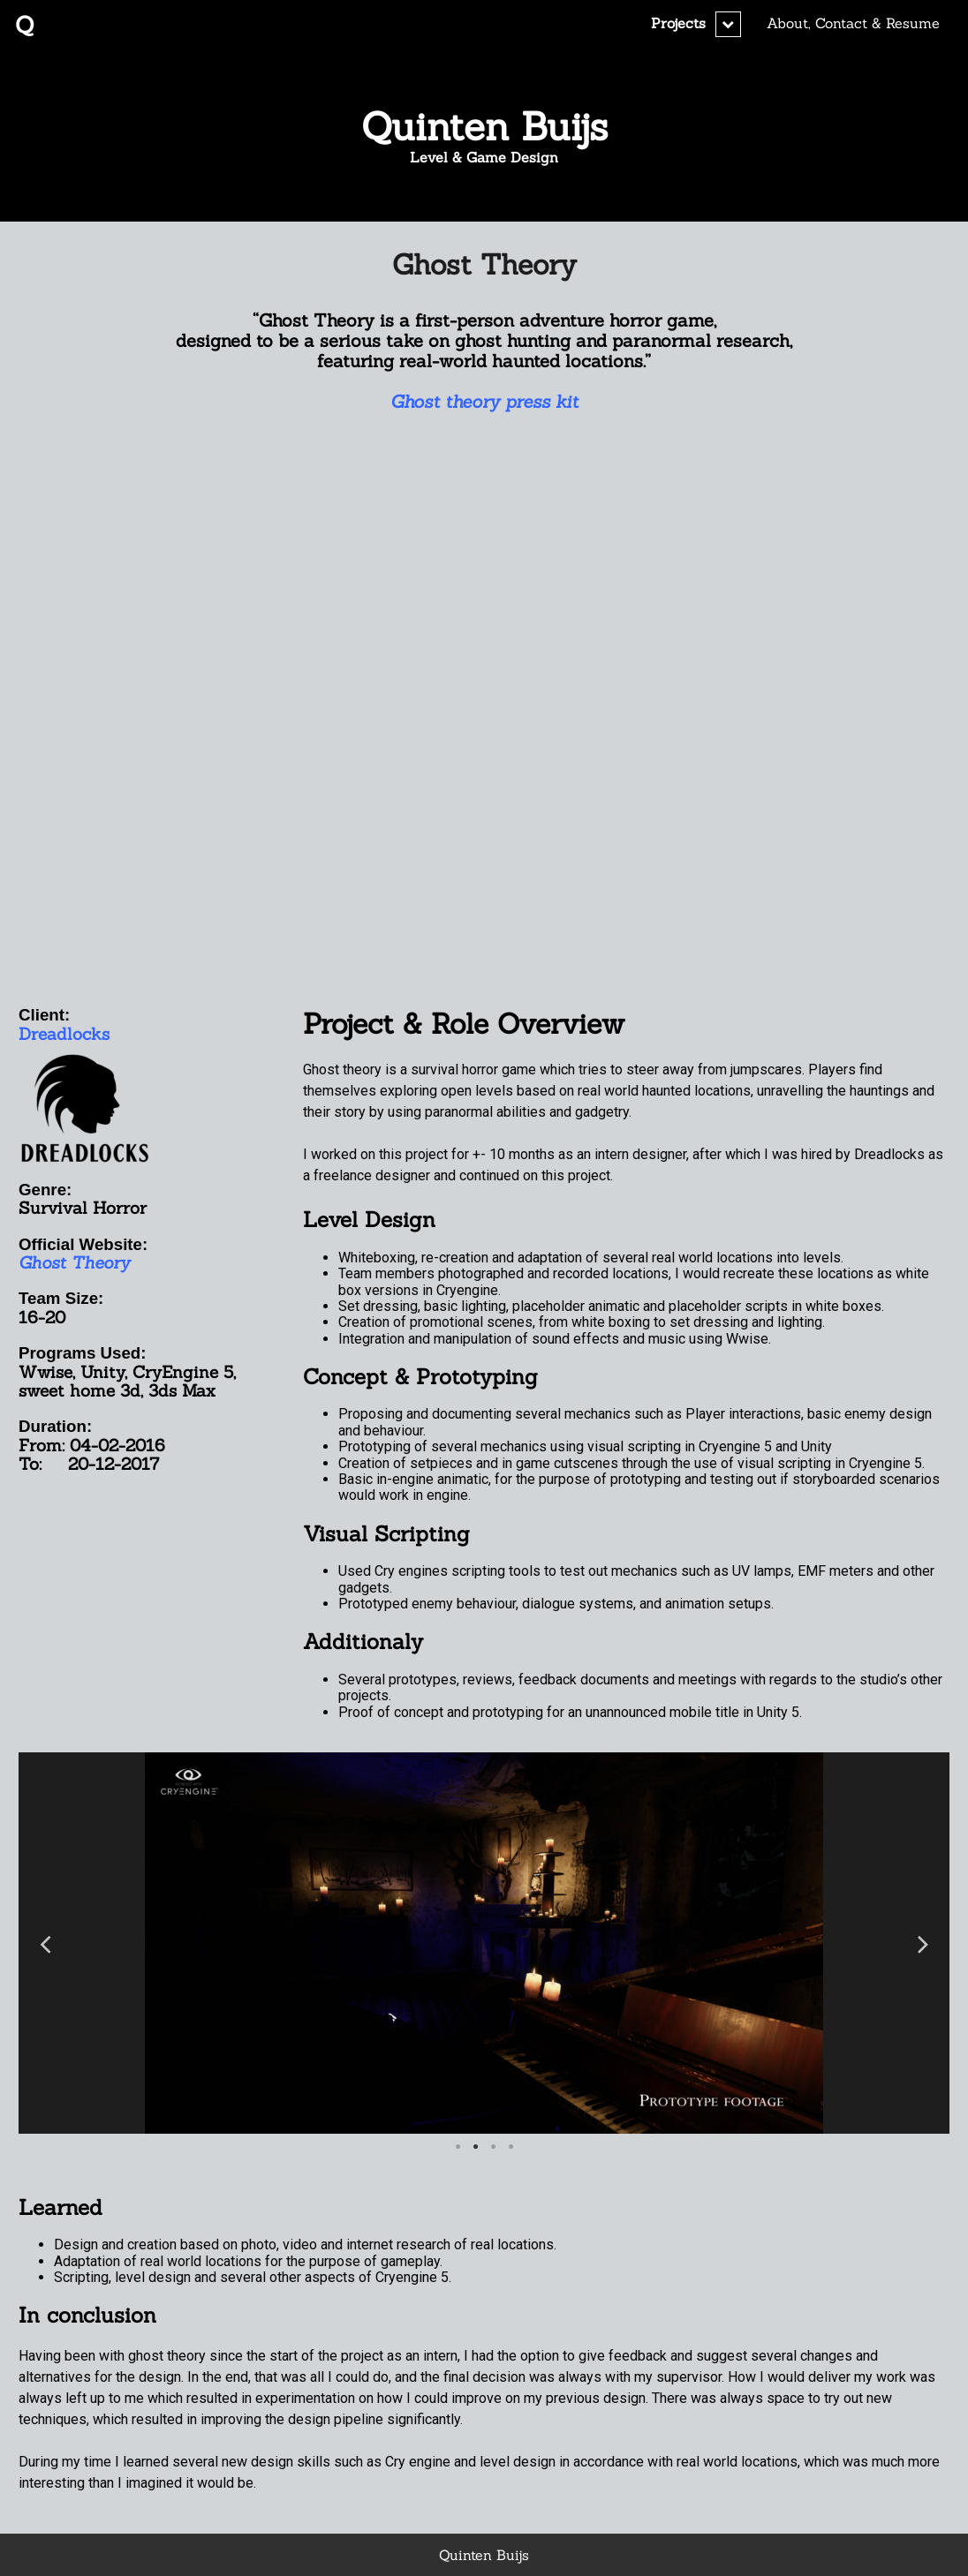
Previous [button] (45, 1942)
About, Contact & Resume (853, 23)
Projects (678, 23)
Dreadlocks (64, 1033)
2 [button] (475, 2147)
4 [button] (510, 2147)
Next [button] (923, 1942)
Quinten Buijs (484, 126)
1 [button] (457, 2147)
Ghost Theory (484, 264)
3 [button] (493, 2147)
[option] (484, 1943)
